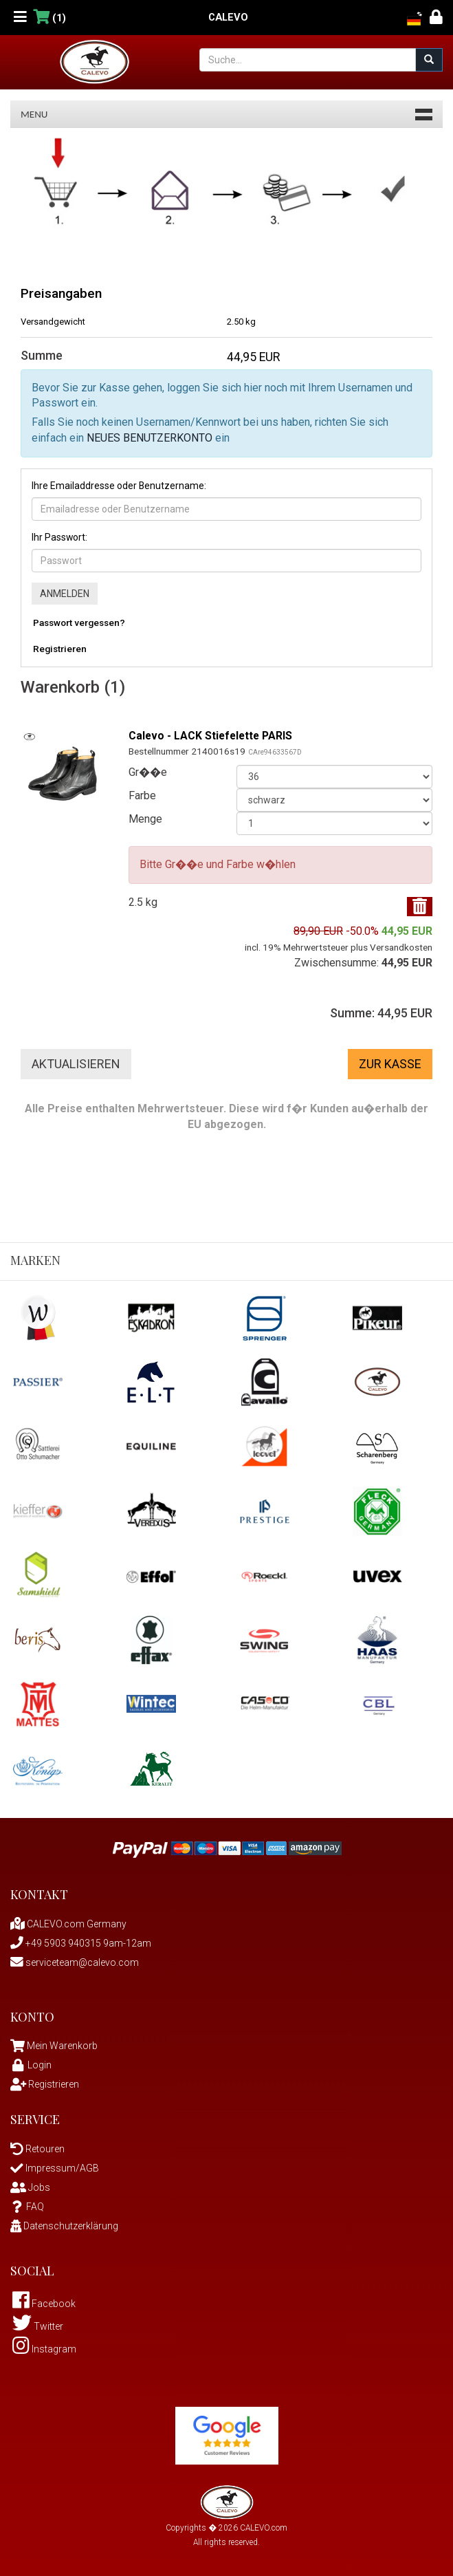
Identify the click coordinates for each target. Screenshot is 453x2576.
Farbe (142, 795)
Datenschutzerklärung (64, 2225)
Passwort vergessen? (79, 622)
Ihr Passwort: (59, 537)
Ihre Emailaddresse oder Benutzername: (119, 485)
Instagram (44, 2349)
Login (31, 2064)
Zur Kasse (390, 1064)
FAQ (27, 2206)
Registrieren (60, 648)
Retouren (37, 2148)
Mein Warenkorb (62, 2045)
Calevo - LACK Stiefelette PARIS (212, 735)
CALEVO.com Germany (68, 1923)
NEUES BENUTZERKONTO (149, 437)
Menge (145, 818)
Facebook (44, 2303)
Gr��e (148, 772)
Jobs (30, 2187)
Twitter (37, 2326)
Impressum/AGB (54, 2168)
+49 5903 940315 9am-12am (80, 1943)
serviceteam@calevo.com (74, 1962)
